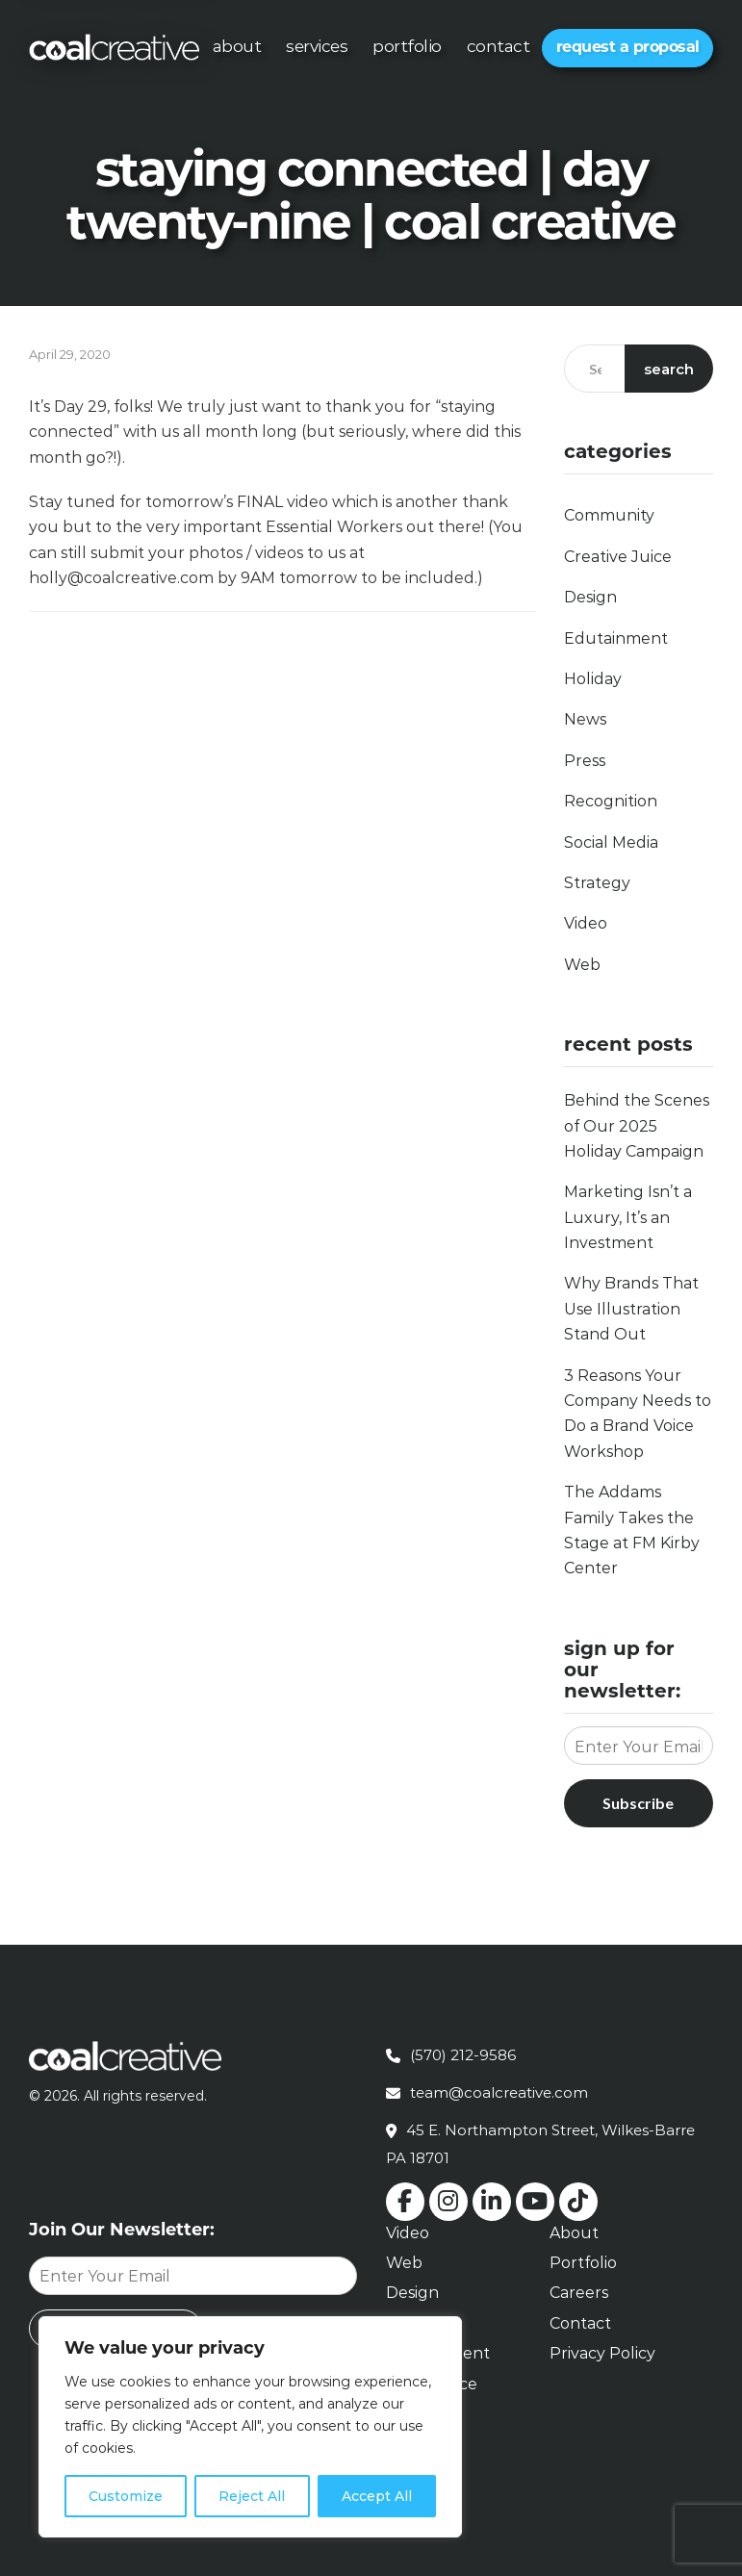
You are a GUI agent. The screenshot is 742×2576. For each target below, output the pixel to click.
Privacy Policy (602, 2353)
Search (669, 369)
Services (316, 46)
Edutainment (616, 638)
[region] (250, 2427)
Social (408, 2323)
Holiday (593, 679)
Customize (126, 2496)
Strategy (597, 883)
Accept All (377, 2496)
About (237, 46)
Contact (498, 46)
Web (582, 965)
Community (609, 515)
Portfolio (407, 46)
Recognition (610, 801)
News (585, 719)
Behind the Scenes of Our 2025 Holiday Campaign (636, 1125)
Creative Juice (618, 557)
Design (590, 597)
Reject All (251, 2496)
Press (584, 761)
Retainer (419, 2414)
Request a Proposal (628, 47)
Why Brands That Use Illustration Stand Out (631, 1308)
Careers (579, 2292)
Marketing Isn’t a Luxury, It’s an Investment (628, 1217)
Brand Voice (431, 2384)
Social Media (611, 842)
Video (585, 923)
